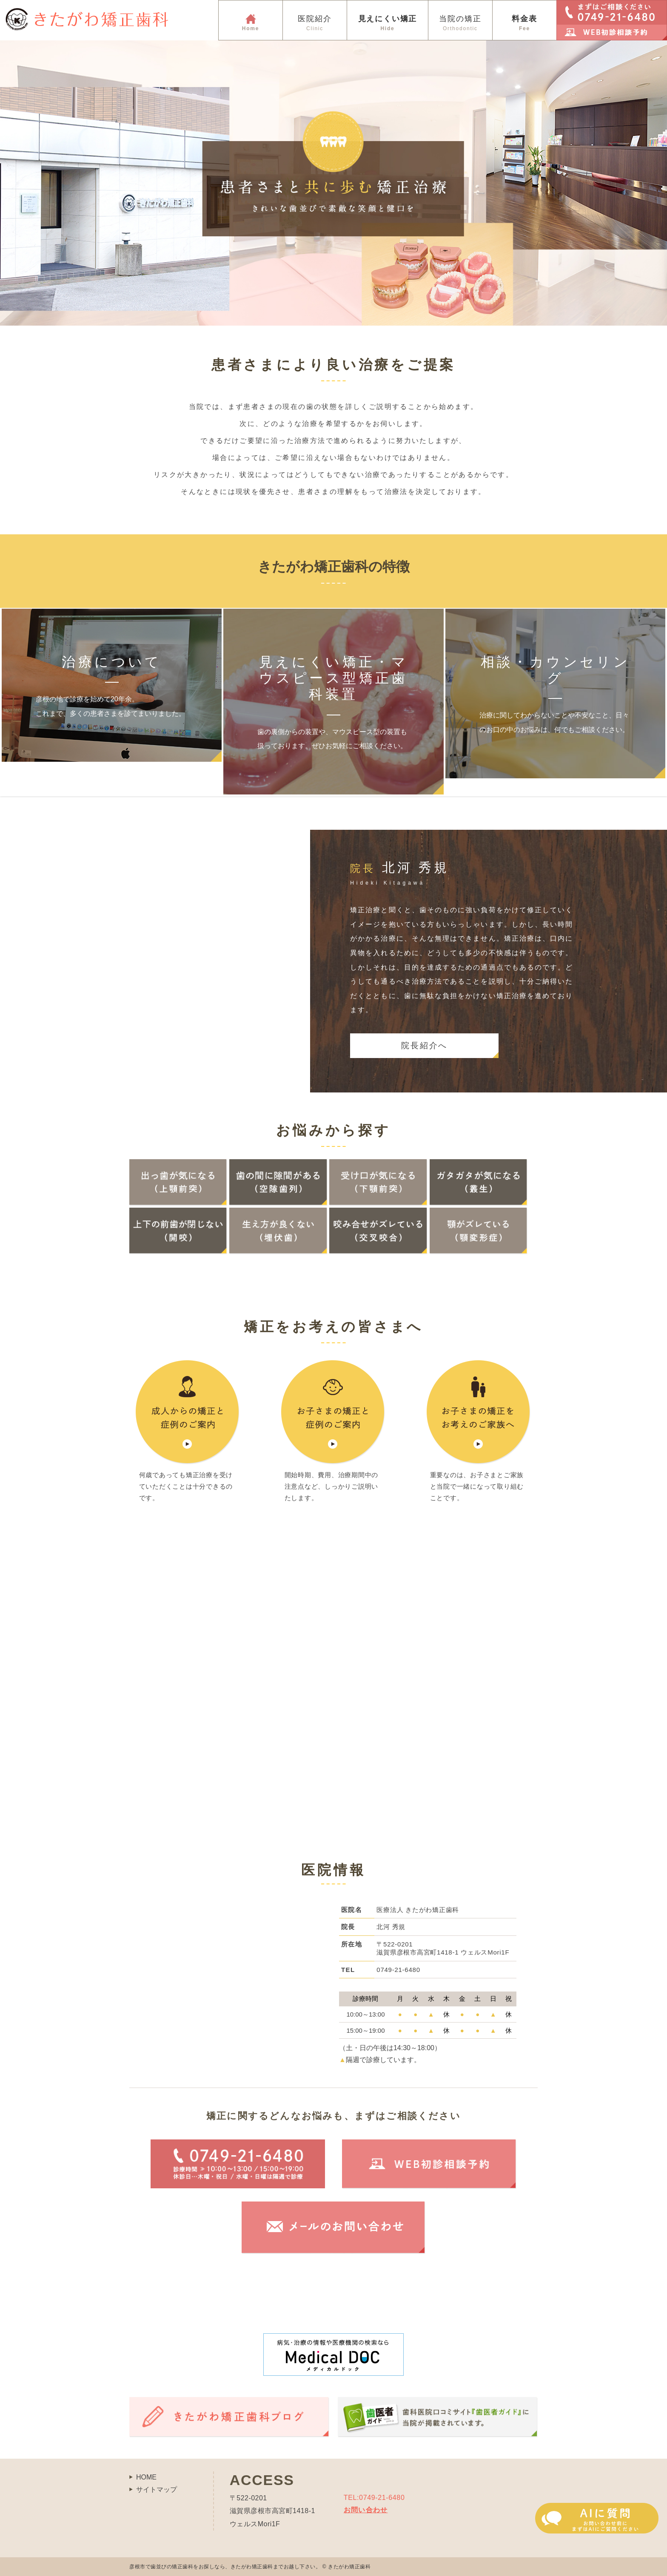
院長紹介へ (424, 1045)
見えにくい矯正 (387, 23)
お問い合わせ (366, 2510)
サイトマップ (156, 2489)
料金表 (524, 23)
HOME (146, 2477)
